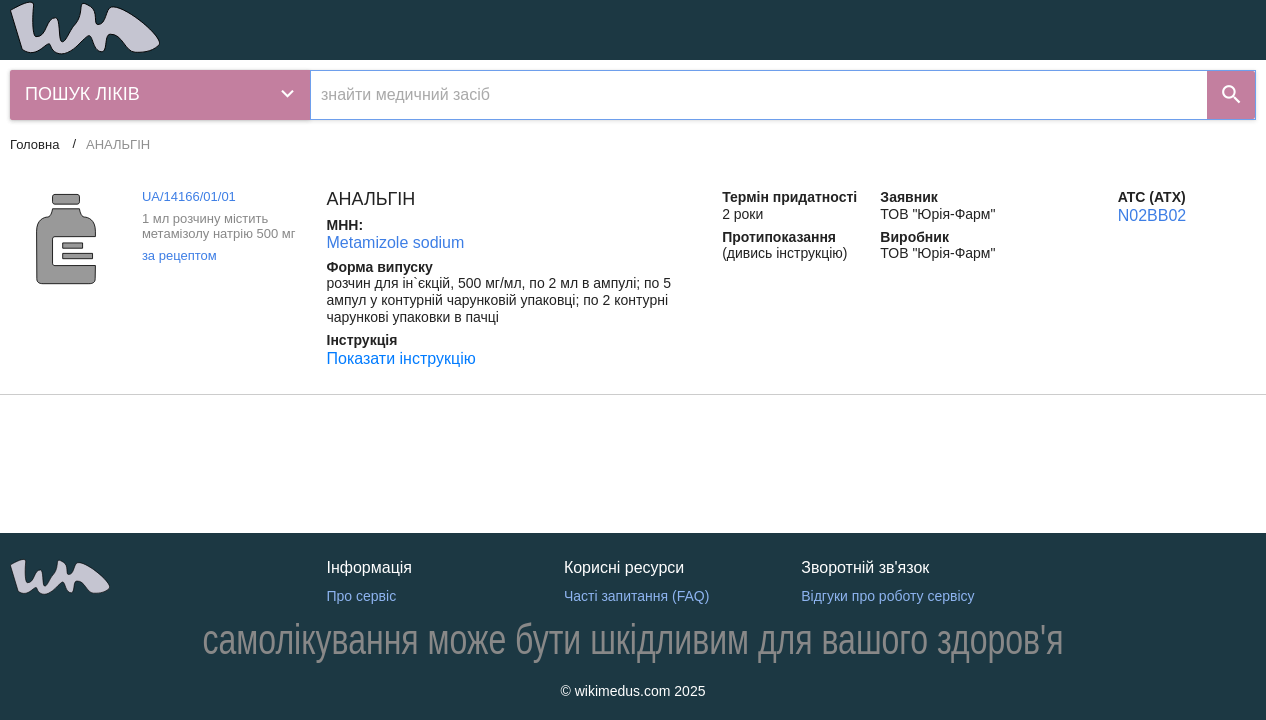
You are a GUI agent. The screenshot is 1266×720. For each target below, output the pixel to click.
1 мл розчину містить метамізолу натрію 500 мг (219, 226)
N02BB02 (1152, 215)
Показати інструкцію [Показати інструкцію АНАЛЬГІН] (401, 358)
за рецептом (179, 255)
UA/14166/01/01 (189, 196)
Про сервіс (362, 596)
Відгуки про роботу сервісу (887, 596)
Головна (34, 144)
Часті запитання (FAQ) (636, 596)
